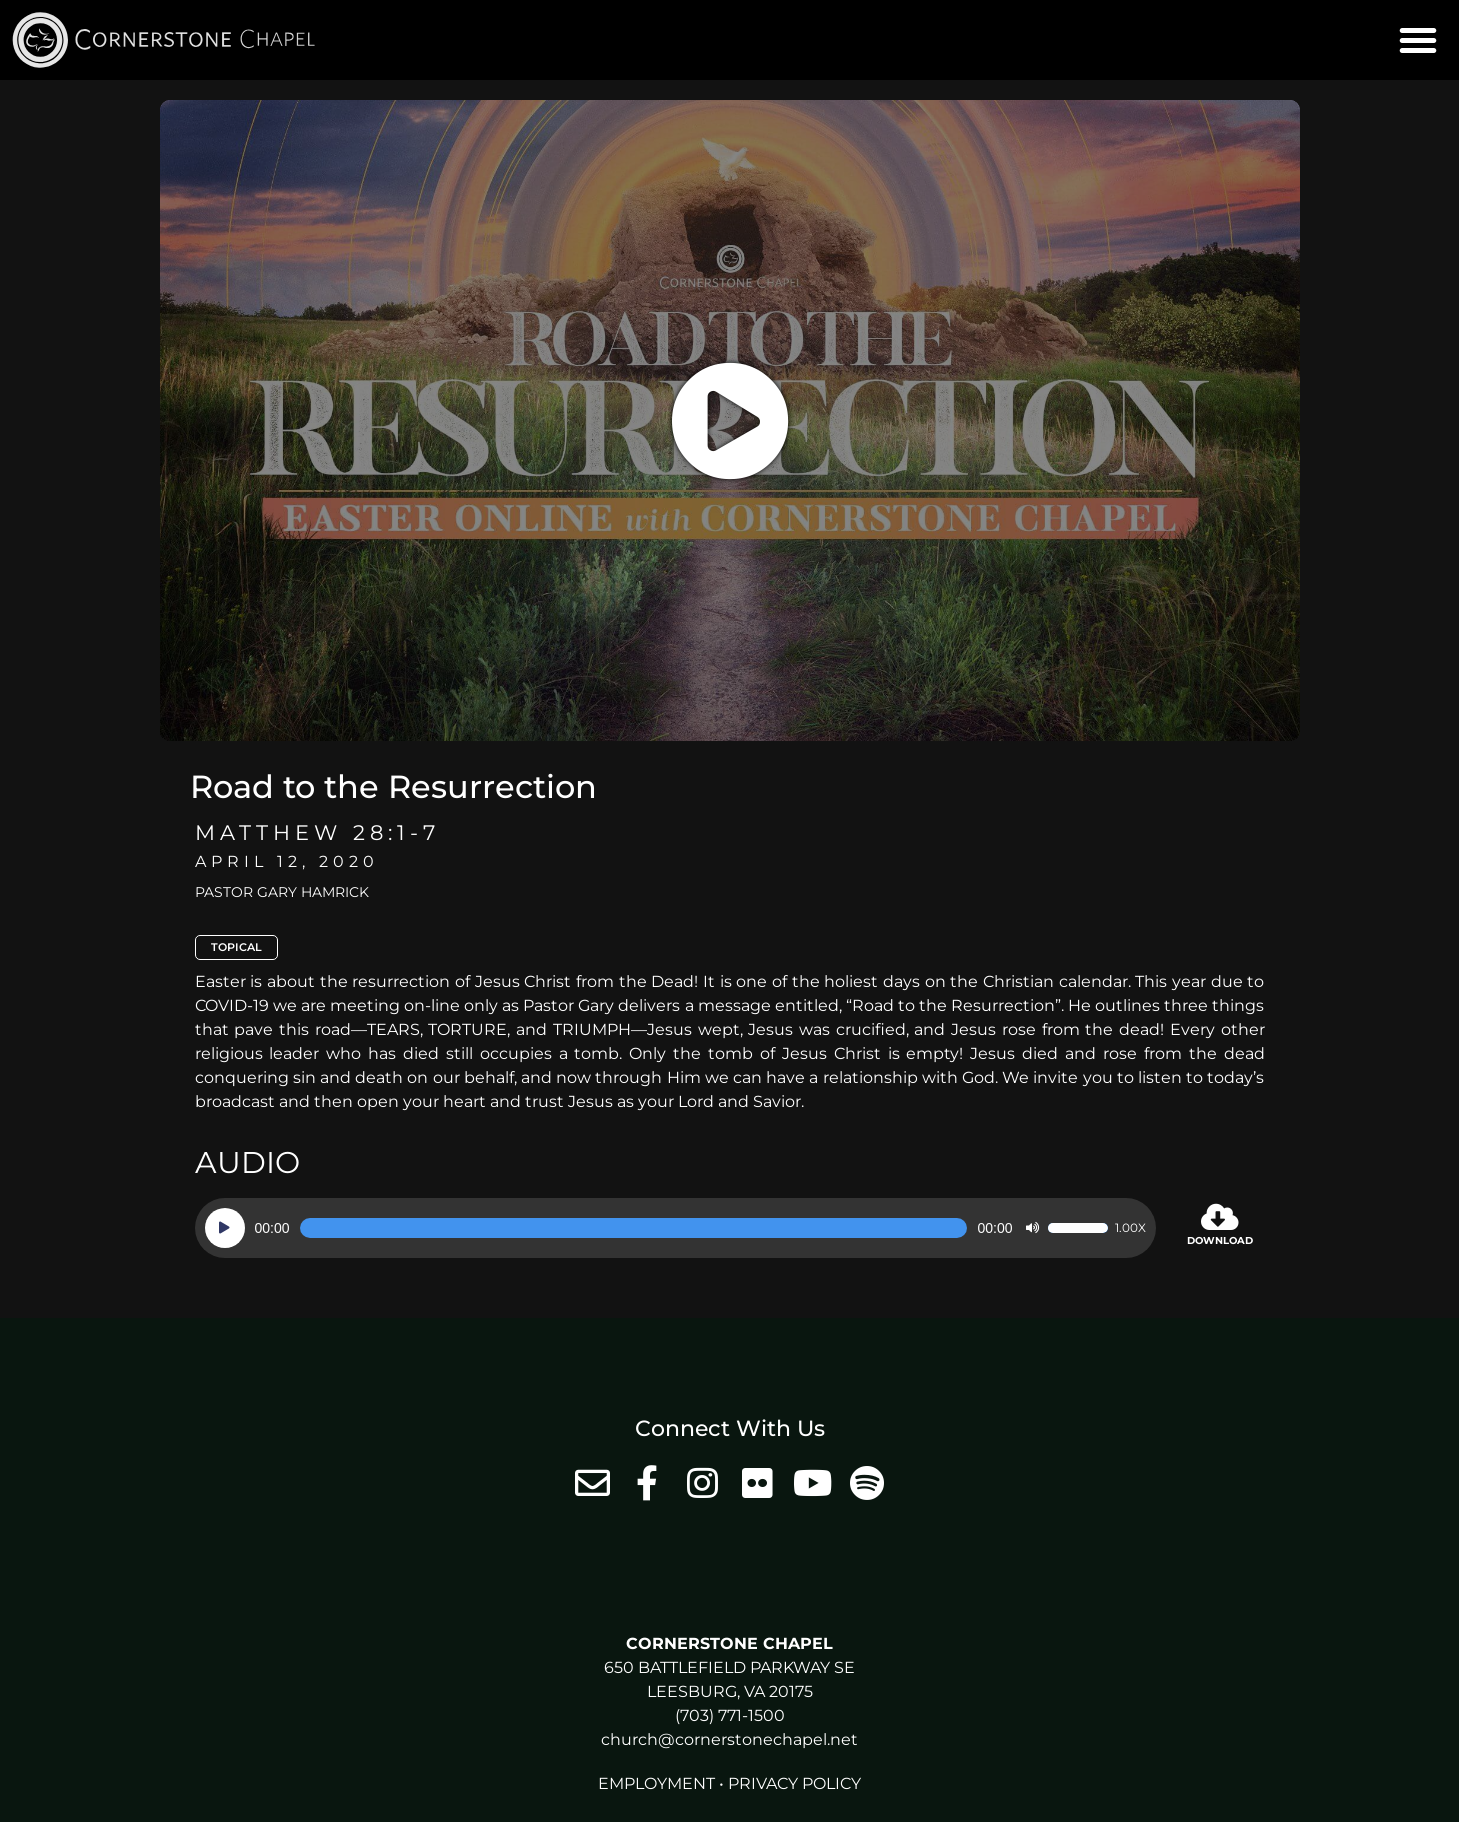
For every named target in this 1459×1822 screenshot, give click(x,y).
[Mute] (1032, 1228)
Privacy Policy (794, 1783)
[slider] (634, 1228)
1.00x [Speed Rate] (1130, 1228)
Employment (656, 1783)
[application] (675, 1228)
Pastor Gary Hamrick (282, 892)
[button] (1418, 40)
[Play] (225, 1228)
